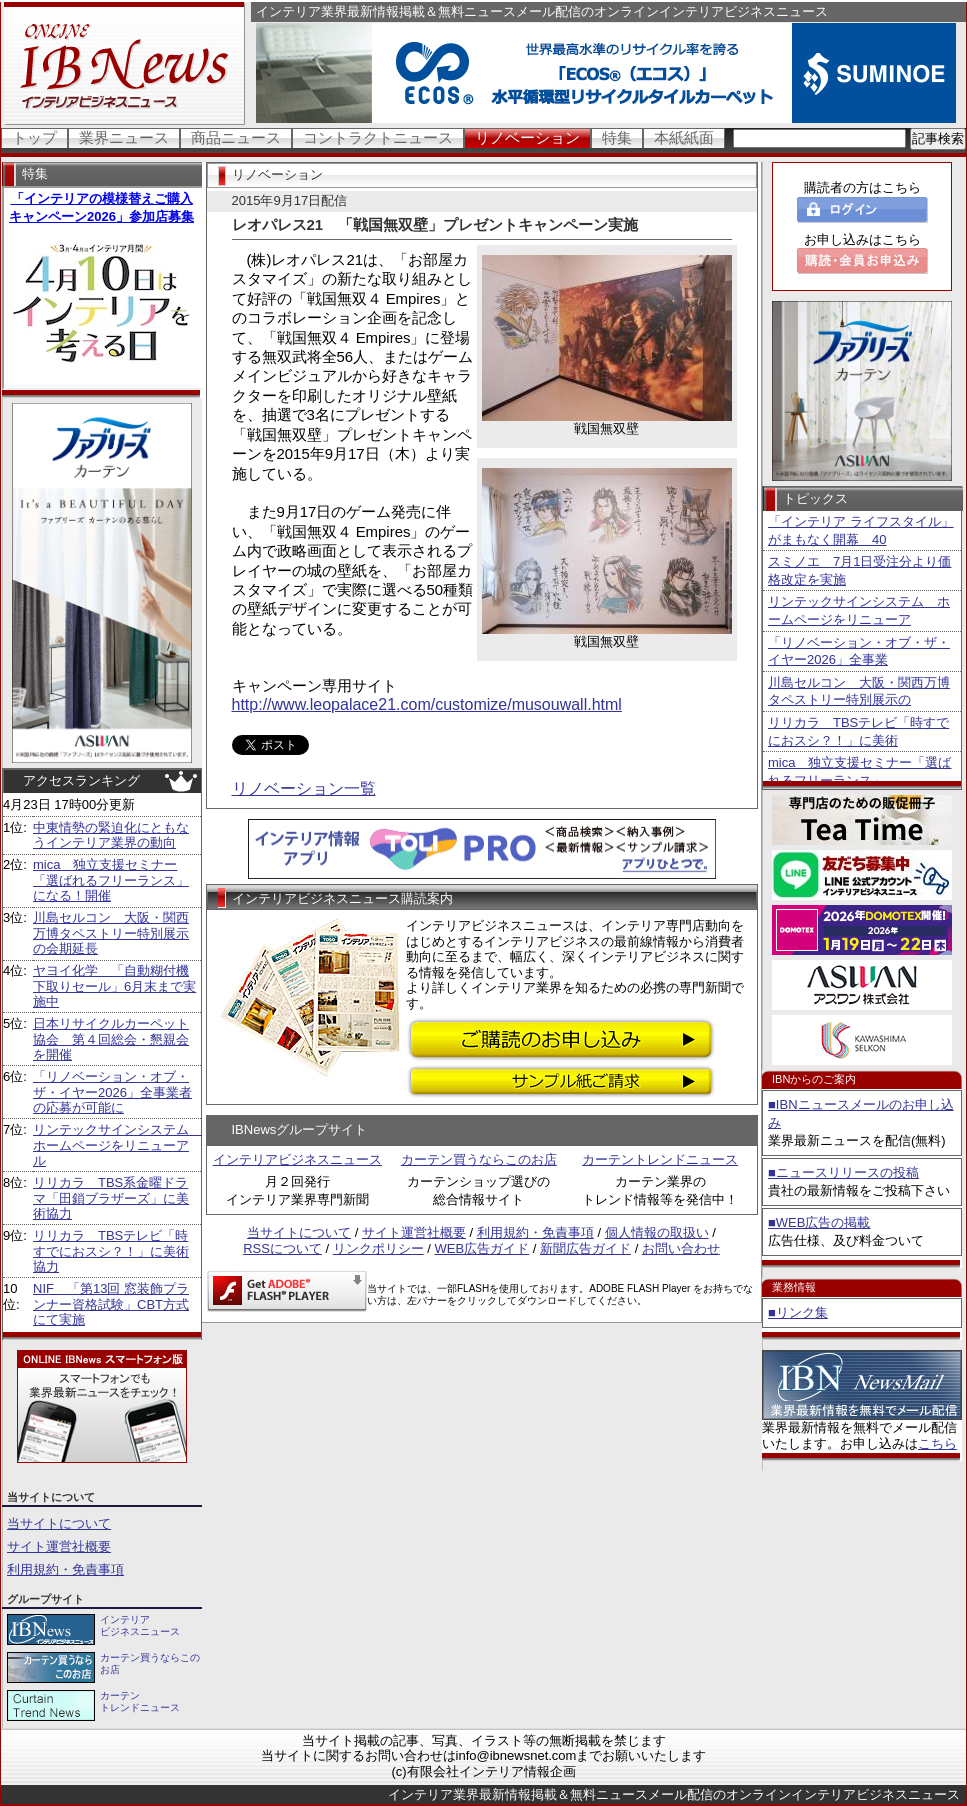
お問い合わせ (681, 1248)
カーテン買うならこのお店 (479, 1159)
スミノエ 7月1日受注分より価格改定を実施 (859, 570)
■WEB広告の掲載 (819, 1222)
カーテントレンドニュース (660, 1159)
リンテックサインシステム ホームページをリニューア (859, 610)
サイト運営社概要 (59, 1546)
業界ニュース (124, 137)
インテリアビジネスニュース (297, 1159)
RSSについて (282, 1248)
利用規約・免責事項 (65, 1569)
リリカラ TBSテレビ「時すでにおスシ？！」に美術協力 (111, 1251)
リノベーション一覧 (304, 788)
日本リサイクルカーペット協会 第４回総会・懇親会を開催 (111, 1039)
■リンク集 (798, 1312)
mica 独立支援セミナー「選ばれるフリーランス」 (859, 771)
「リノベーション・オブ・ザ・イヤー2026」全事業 (859, 651)
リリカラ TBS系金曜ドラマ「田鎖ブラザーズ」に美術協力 (111, 1198)
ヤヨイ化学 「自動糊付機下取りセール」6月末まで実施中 (114, 986)
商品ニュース (236, 137)
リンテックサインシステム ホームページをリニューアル (117, 1145)
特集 (617, 137)
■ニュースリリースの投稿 (843, 1172)
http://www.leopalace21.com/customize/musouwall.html (427, 704)
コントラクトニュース (378, 137)
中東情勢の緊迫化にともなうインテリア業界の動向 (111, 835)
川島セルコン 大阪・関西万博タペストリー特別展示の (859, 691)
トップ (34, 137)
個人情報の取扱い (657, 1232)
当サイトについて (59, 1523)
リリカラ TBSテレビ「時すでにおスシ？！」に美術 (858, 731)
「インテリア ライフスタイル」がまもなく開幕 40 (861, 530)
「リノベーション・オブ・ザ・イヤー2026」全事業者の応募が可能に (112, 1092)
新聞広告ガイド (585, 1248)
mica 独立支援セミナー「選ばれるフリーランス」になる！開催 (111, 880)
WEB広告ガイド (482, 1248)
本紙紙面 (684, 137)
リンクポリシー (378, 1248)
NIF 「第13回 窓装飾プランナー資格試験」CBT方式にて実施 (111, 1304)
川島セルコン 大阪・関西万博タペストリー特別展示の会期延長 (111, 933)
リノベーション (527, 137)
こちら (937, 1443)
